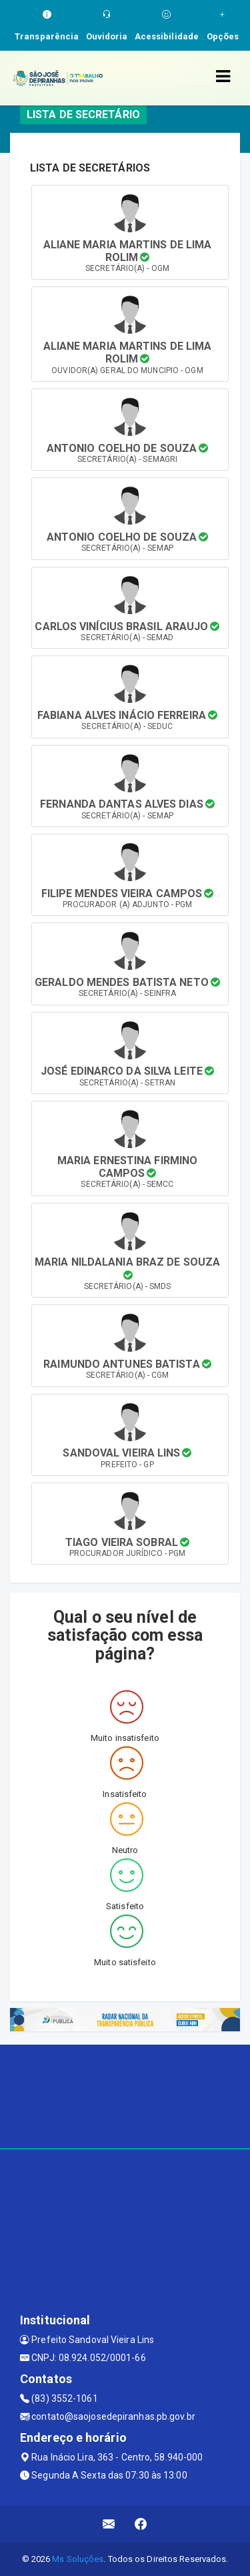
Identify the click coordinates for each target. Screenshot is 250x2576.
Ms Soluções (77, 2559)
